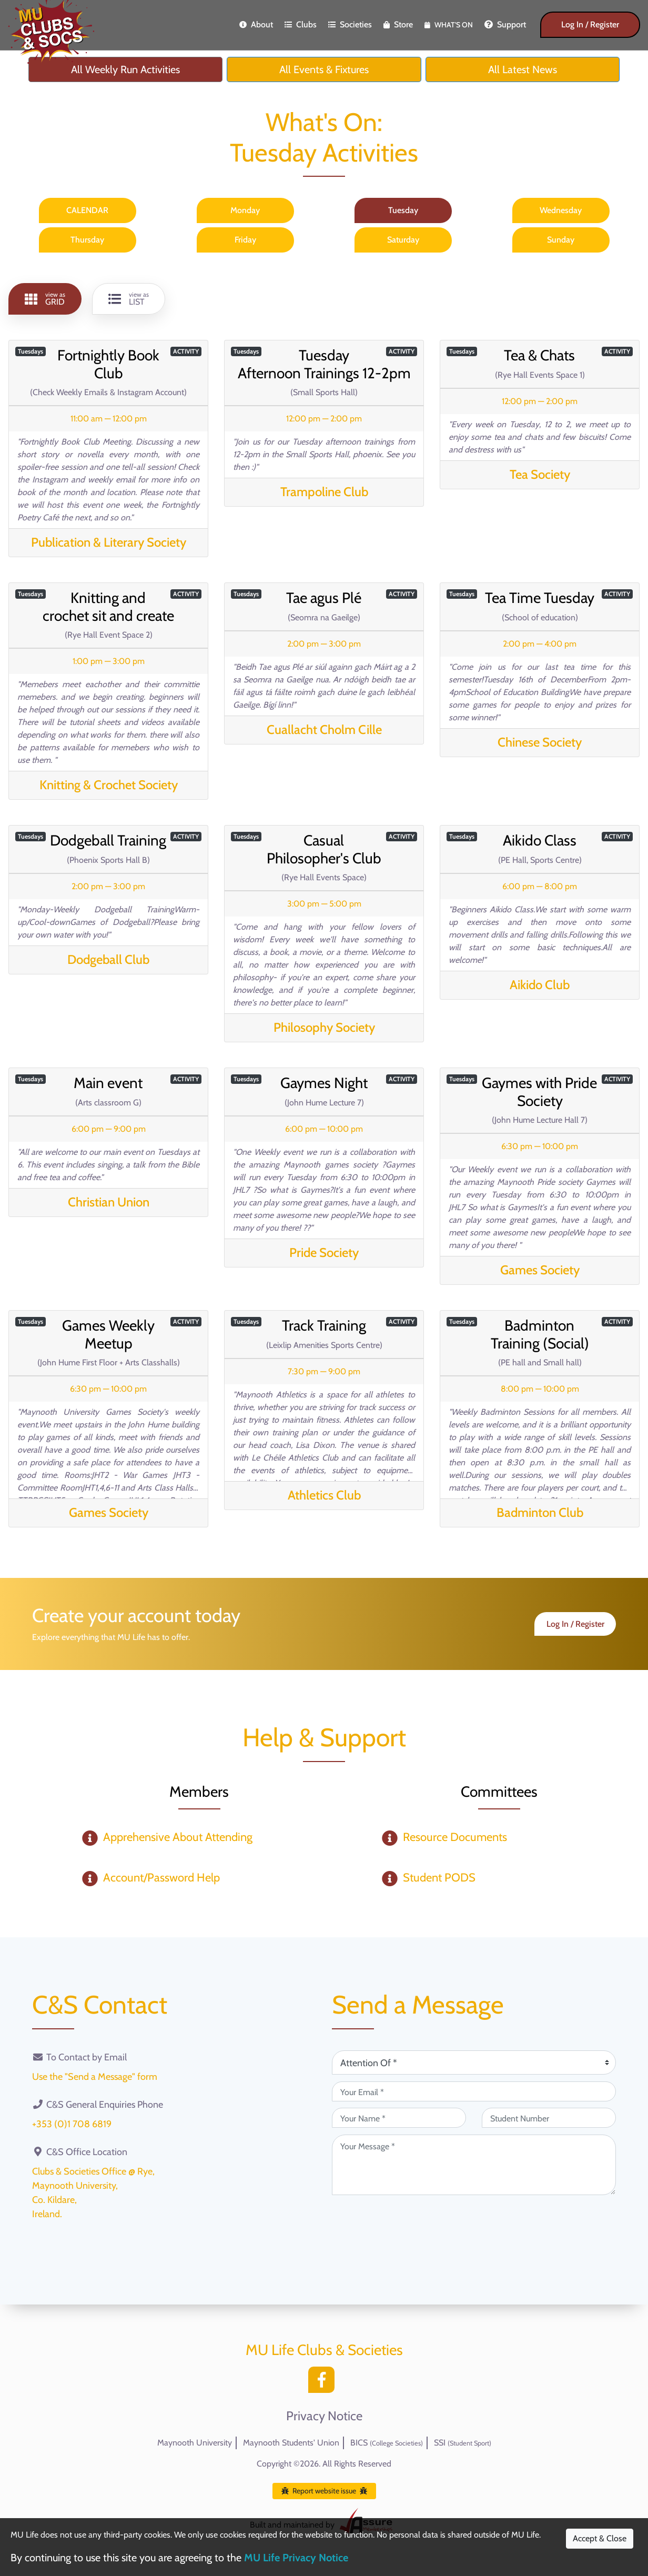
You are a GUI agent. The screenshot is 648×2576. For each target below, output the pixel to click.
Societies (350, 24)
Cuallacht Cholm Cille (324, 729)
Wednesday (561, 210)
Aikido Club (540, 984)
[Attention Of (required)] (474, 2062)
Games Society (540, 1269)
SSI (462, 2443)
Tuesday (403, 210)
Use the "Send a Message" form (94, 2076)
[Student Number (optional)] (549, 2118)
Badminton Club (540, 1512)
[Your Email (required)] (474, 2091)
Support (505, 24)
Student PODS (439, 1877)
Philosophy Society (324, 1027)
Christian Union (108, 1202)
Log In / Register (590, 24)
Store (398, 24)
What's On (448, 24)
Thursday (87, 240)
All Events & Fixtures (324, 69)
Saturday (403, 240)
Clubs (301, 24)
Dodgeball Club (108, 959)
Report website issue (324, 2491)
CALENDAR (87, 210)
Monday (245, 210)
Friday (245, 240)
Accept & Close (599, 2538)
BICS (386, 2443)
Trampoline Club (324, 491)
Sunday (560, 240)
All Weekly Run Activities (125, 69)
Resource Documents (455, 1837)
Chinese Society (540, 742)
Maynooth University (194, 2443)
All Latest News (522, 69)
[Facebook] (324, 2383)
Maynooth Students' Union (291, 2443)
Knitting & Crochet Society (108, 784)
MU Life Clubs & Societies (324, 2350)
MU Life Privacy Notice (296, 2557)
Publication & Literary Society (108, 542)
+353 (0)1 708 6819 (72, 2124)
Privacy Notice (324, 2416)
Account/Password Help (161, 1877)
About (256, 24)
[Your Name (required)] (399, 2118)
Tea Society (540, 474)
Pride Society (324, 1252)
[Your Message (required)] (474, 2165)
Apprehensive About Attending (177, 1837)
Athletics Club (324, 1495)
